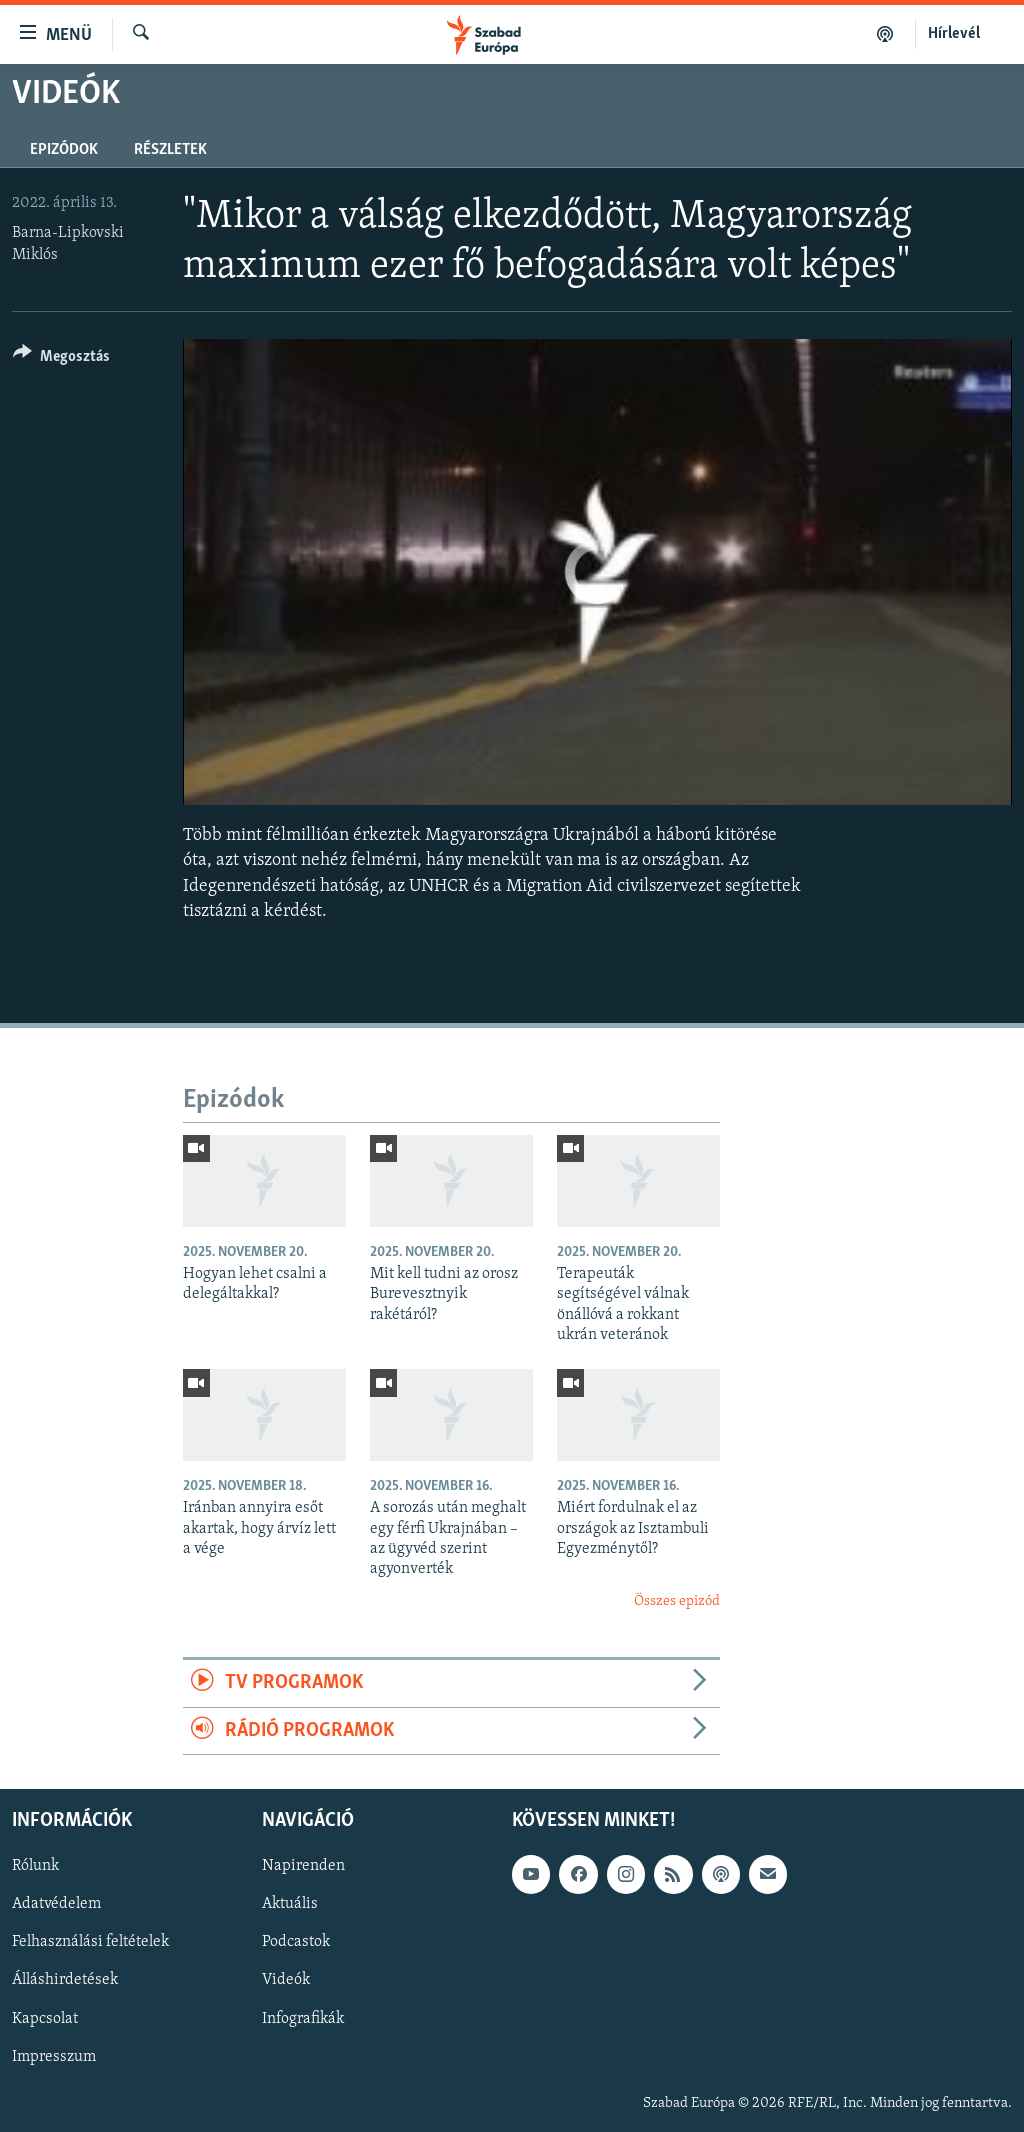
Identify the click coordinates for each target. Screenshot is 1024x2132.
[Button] (61, 359)
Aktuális (290, 1904)
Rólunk (35, 1866)
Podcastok (296, 1942)
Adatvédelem (56, 1904)
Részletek (170, 150)
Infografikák (303, 2018)
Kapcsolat (45, 2018)
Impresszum (54, 2057)
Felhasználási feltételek (90, 1942)
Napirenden (303, 1866)
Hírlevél (954, 34)
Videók (286, 1980)
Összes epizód (677, 1601)
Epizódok (64, 150)
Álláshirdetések (65, 1980)
